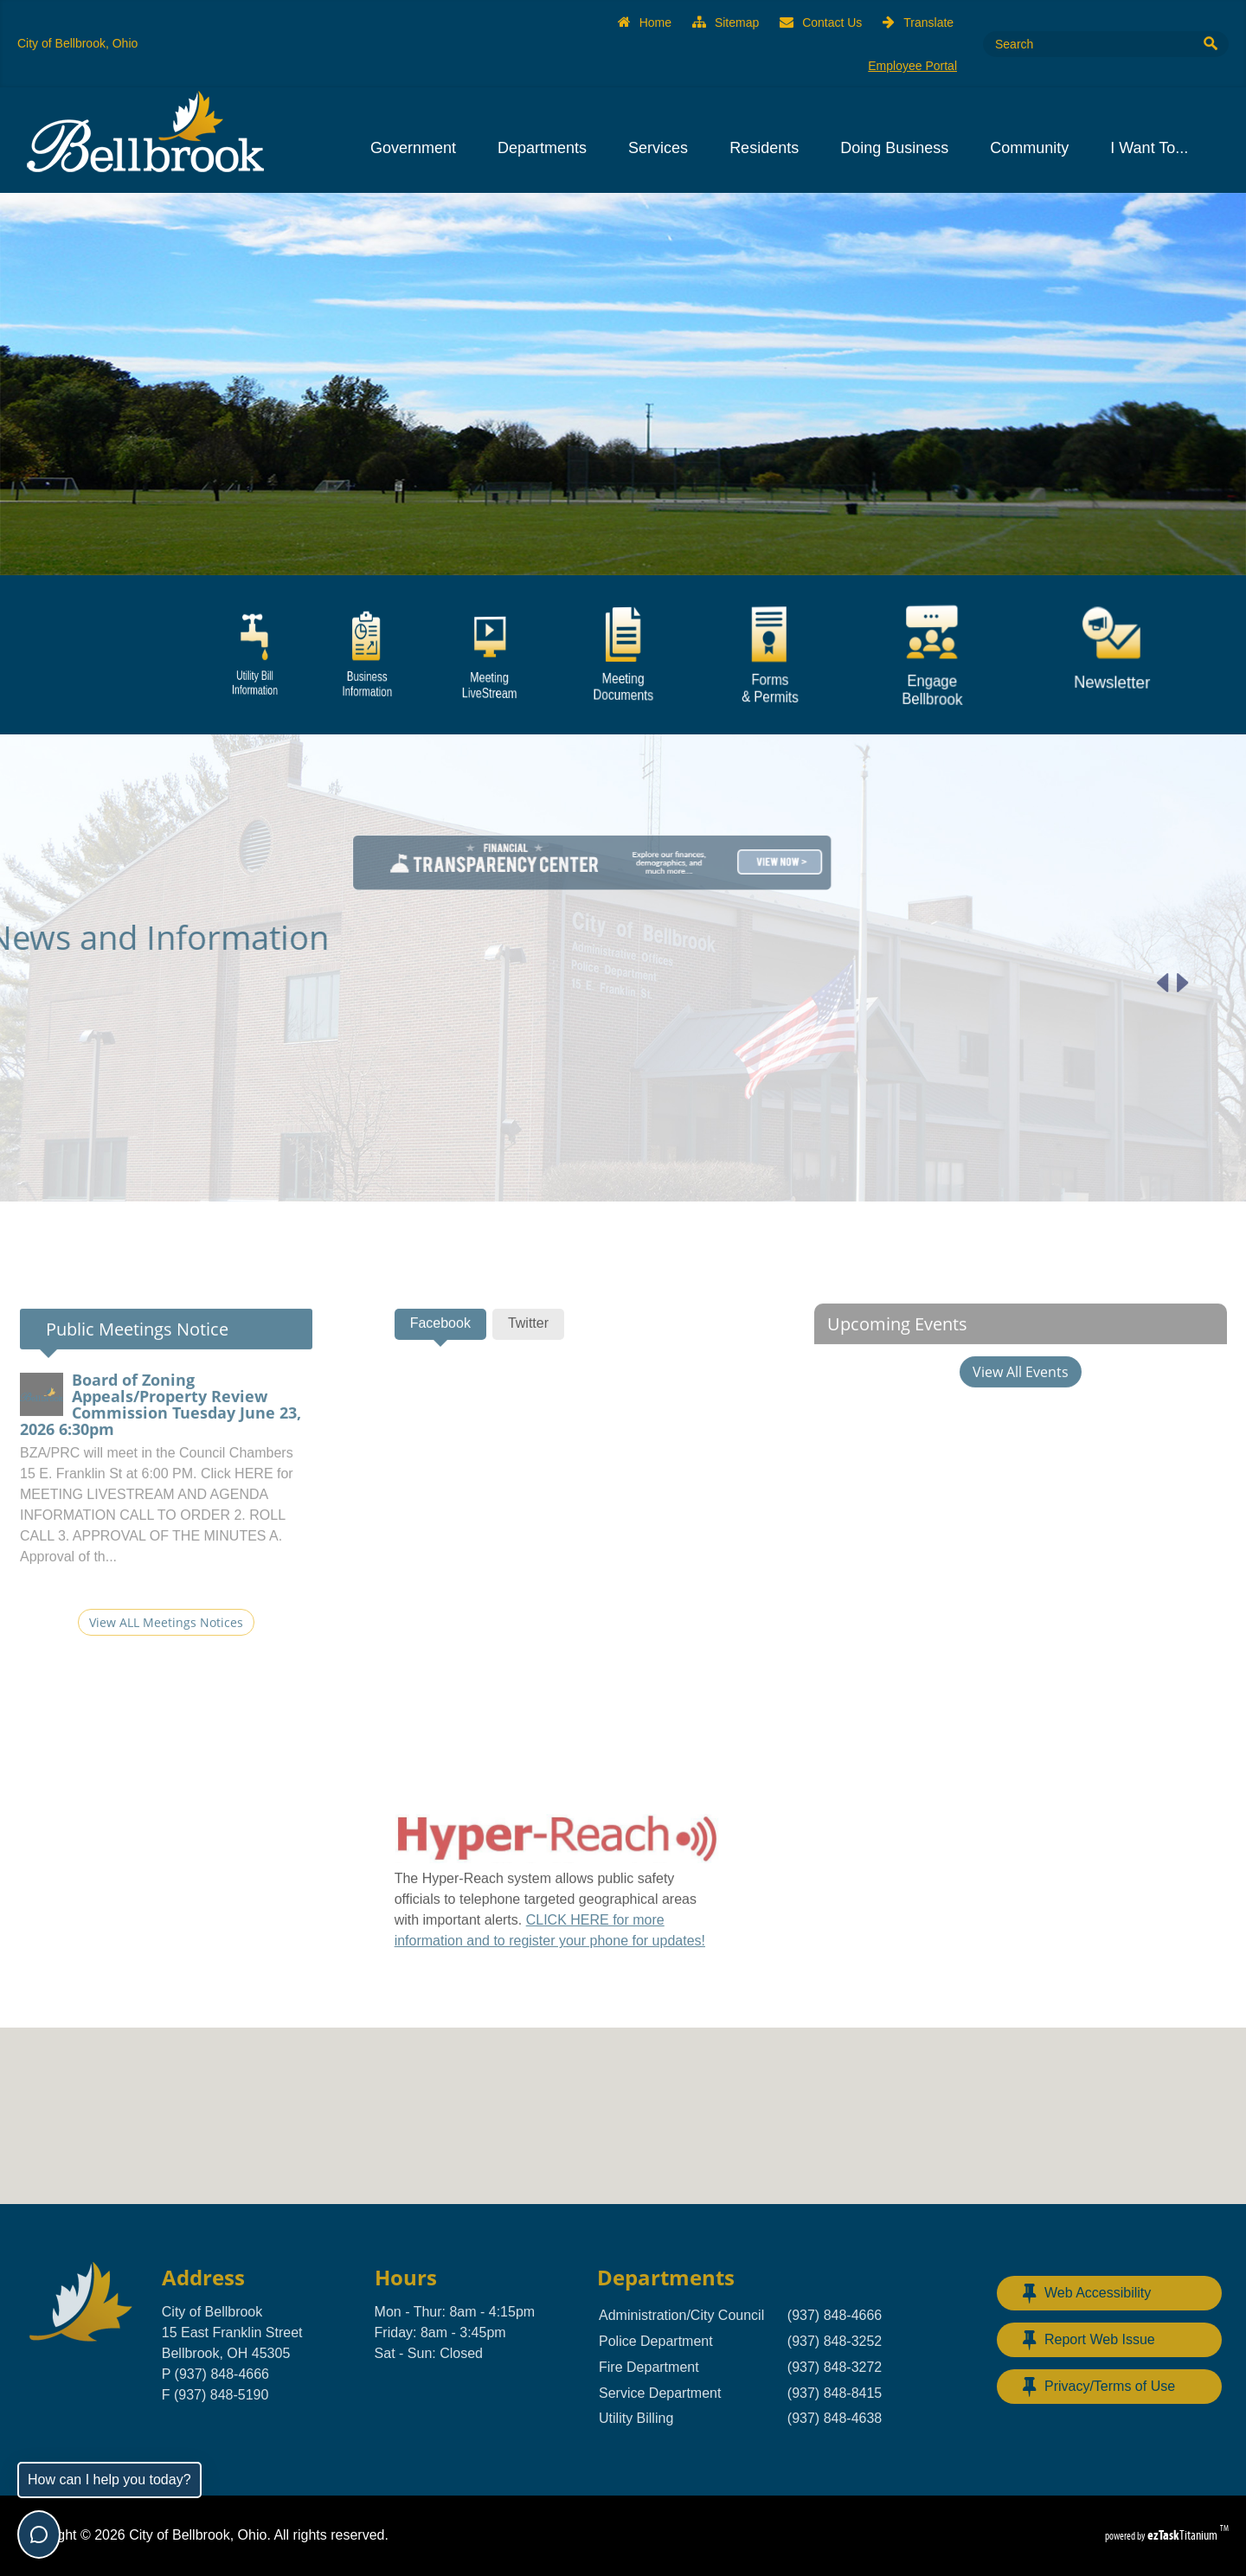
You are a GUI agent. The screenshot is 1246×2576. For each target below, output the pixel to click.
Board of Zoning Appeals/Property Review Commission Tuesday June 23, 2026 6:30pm (160, 1450)
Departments (547, 148)
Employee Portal (912, 66)
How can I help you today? (109, 2479)
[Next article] (1136, 983)
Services (663, 148)
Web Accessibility (1087, 2293)
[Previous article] (1116, 983)
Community (1034, 148)
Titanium (1183, 2535)
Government (418, 148)
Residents (769, 148)
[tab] (440, 1370)
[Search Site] (1086, 44)
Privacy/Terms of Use (1099, 2386)
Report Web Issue (1089, 2339)
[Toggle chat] (39, 2534)
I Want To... (1154, 148)
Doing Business (899, 148)
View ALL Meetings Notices (166, 1668)
